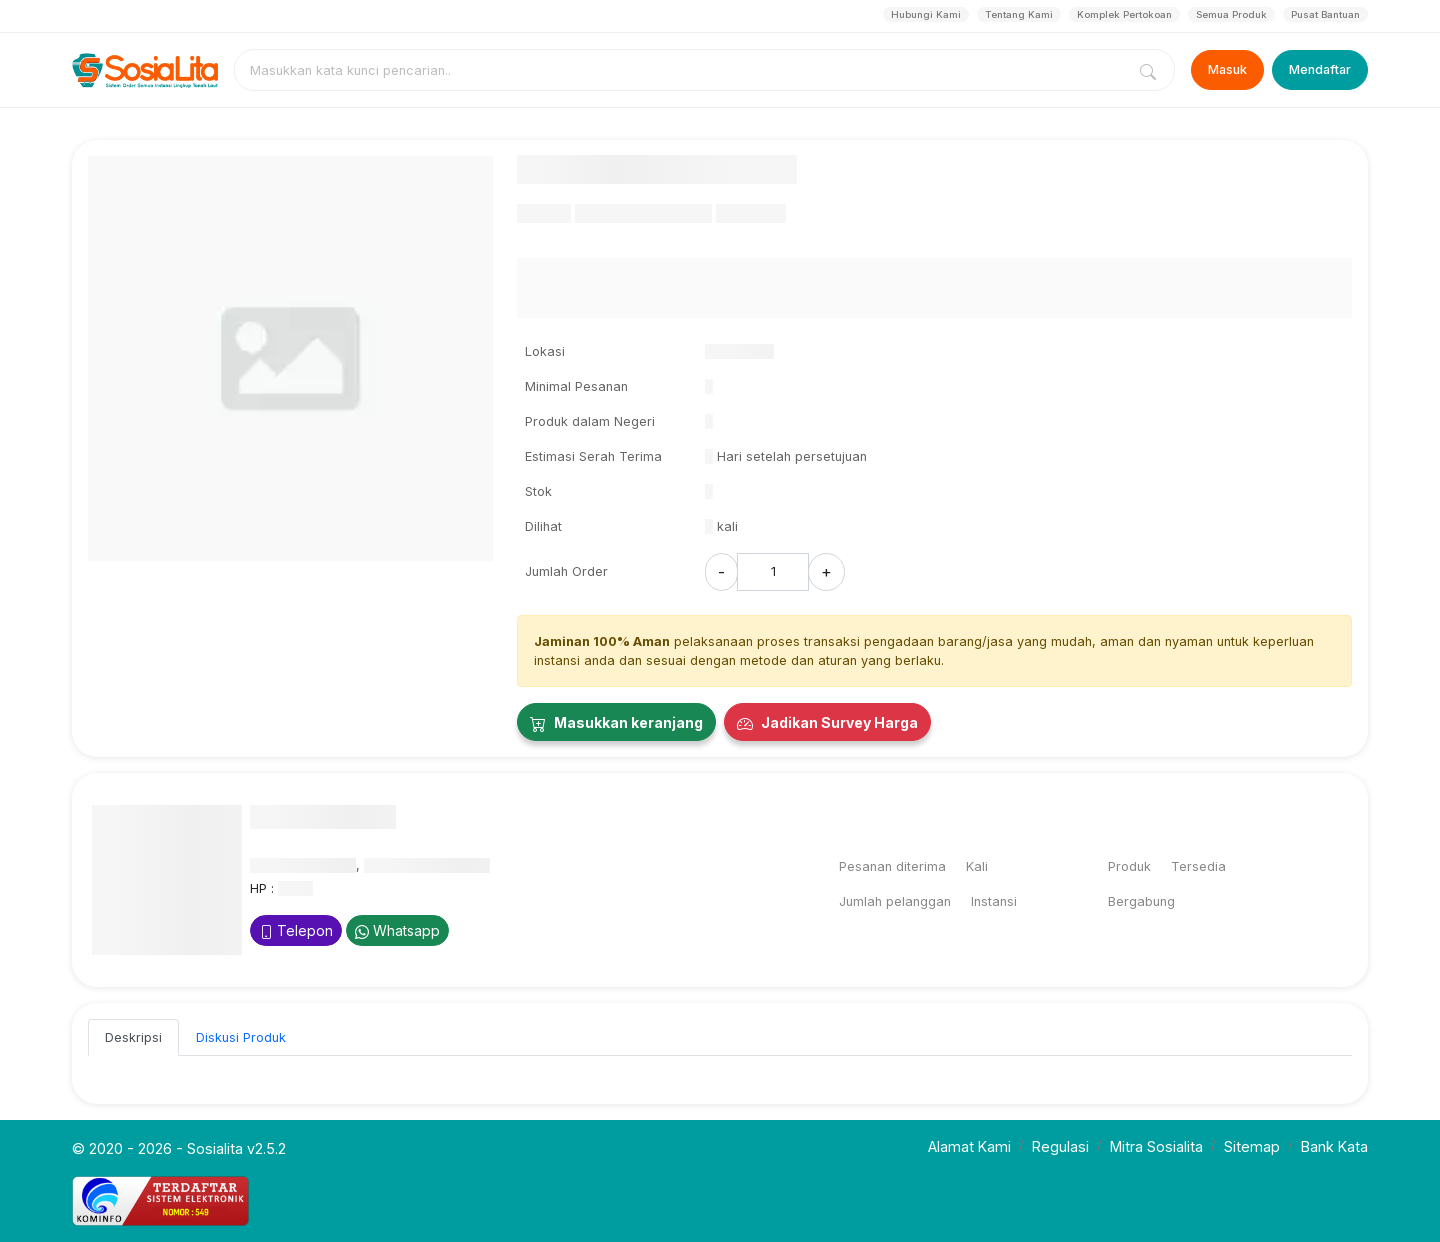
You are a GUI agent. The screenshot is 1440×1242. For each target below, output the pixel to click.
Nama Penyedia (323, 817)
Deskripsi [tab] (133, 1037)
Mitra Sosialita (1156, 1146)
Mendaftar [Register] (1320, 69)
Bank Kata (1334, 1146)
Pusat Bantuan (1325, 14)
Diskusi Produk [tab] (241, 1037)
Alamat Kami (969, 1146)
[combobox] (684, 70)
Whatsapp (397, 930)
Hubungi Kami (926, 14)
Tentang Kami (1019, 14)
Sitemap (1252, 1146)
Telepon (296, 930)
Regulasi (1060, 1146)
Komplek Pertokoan (1124, 14)
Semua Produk (1231, 14)
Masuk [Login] (1227, 69)
